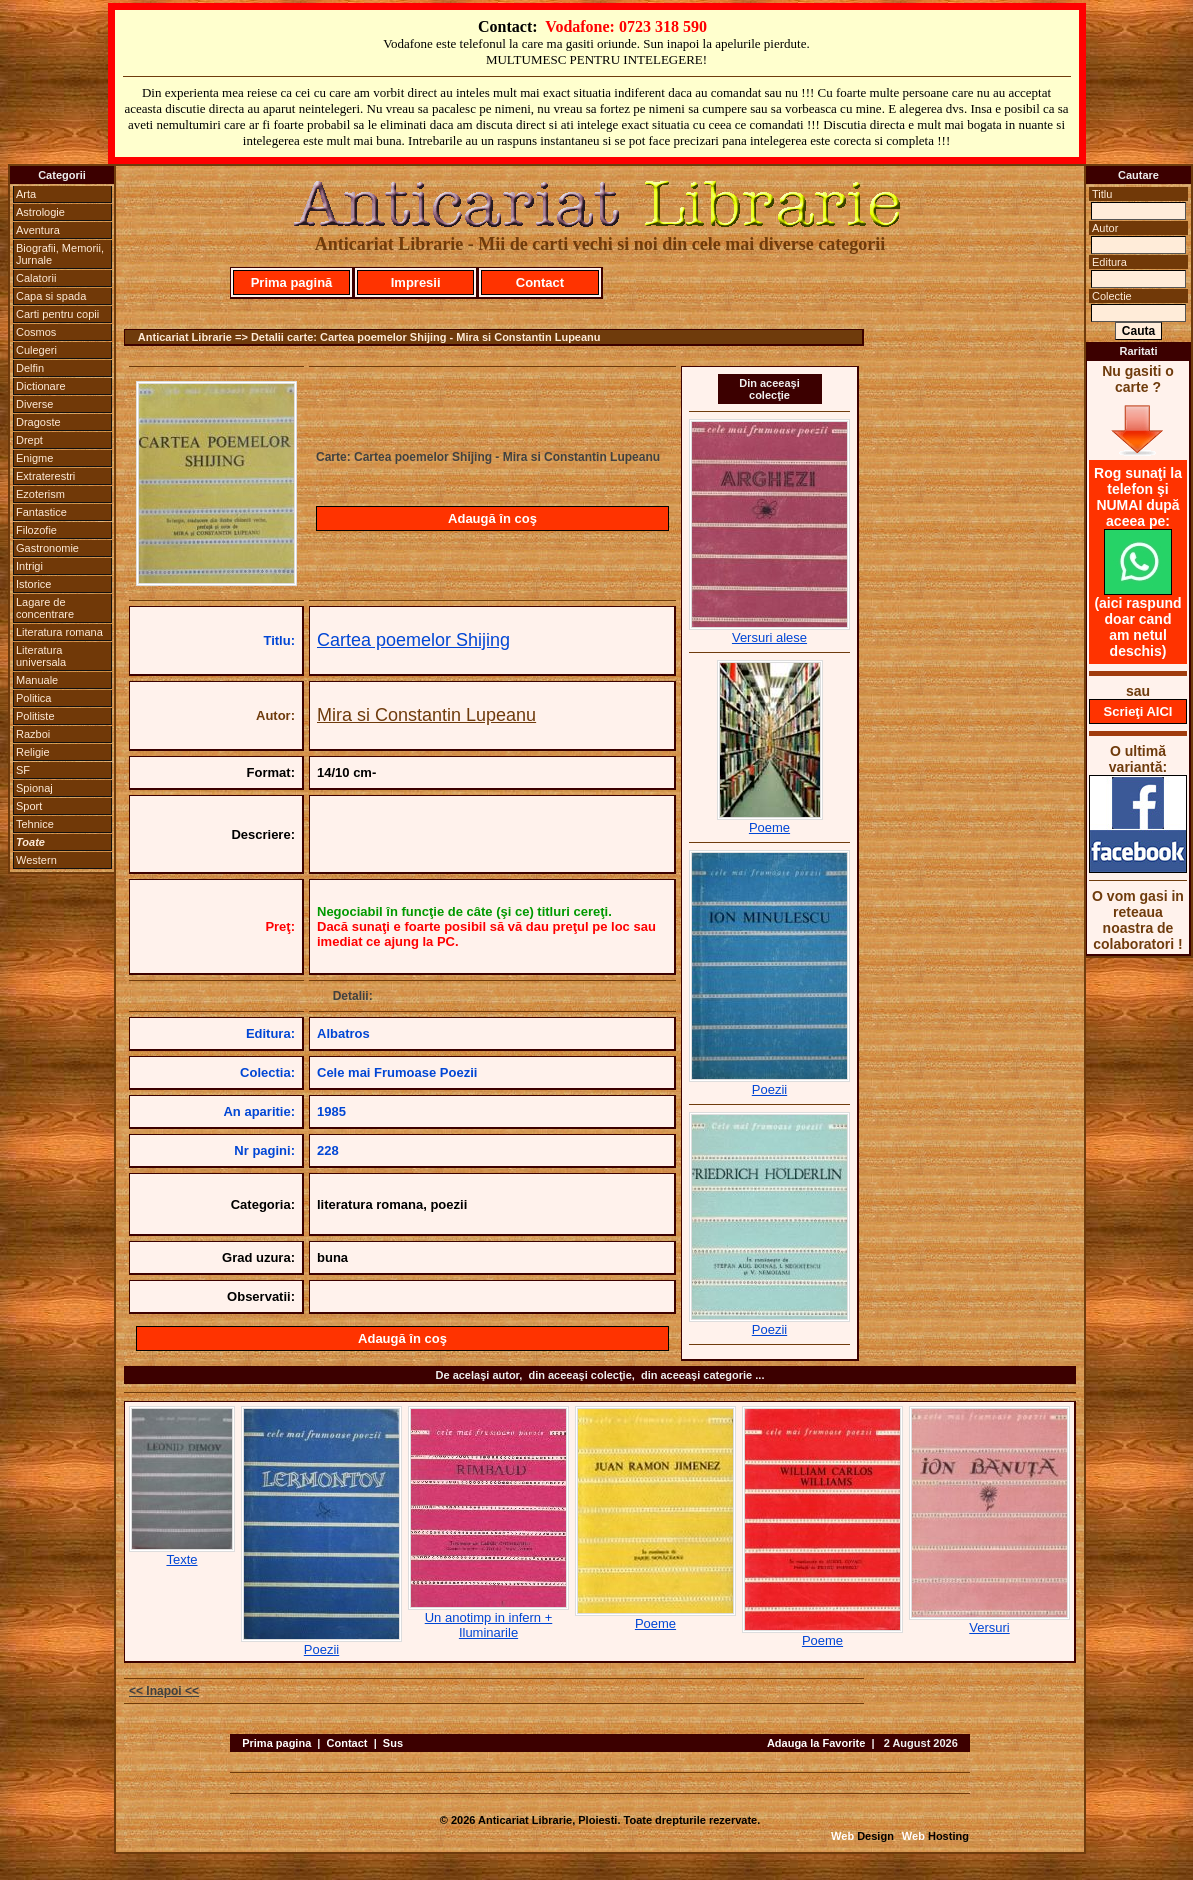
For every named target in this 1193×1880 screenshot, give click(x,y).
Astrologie (40, 212)
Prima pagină (292, 282)
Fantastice (41, 512)
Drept (29, 440)
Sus (393, 1743)
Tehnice (35, 824)
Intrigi (29, 566)
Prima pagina (276, 1743)
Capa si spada (51, 296)
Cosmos (36, 332)
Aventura (38, 230)
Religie (33, 752)
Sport (29, 806)
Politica (33, 698)
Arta (26, 194)
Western (36, 860)
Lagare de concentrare (45, 608)
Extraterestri (45, 476)
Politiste (35, 716)
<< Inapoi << (164, 1691)
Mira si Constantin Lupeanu (426, 715)
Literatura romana (59, 632)
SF (23, 770)
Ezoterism (40, 494)
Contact (540, 282)
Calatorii (36, 278)
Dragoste (38, 422)
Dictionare (41, 386)
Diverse (34, 404)
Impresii (416, 282)
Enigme (34, 458)
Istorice (33, 584)
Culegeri (36, 350)
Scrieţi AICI (1138, 711)
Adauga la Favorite (816, 1743)
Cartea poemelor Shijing (413, 640)
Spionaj (34, 788)
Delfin (30, 368)
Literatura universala (41, 656)
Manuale (37, 680)
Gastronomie (47, 548)
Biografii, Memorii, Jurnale (60, 254)
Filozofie (36, 530)
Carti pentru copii (57, 314)
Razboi (33, 734)
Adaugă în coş (492, 518)
